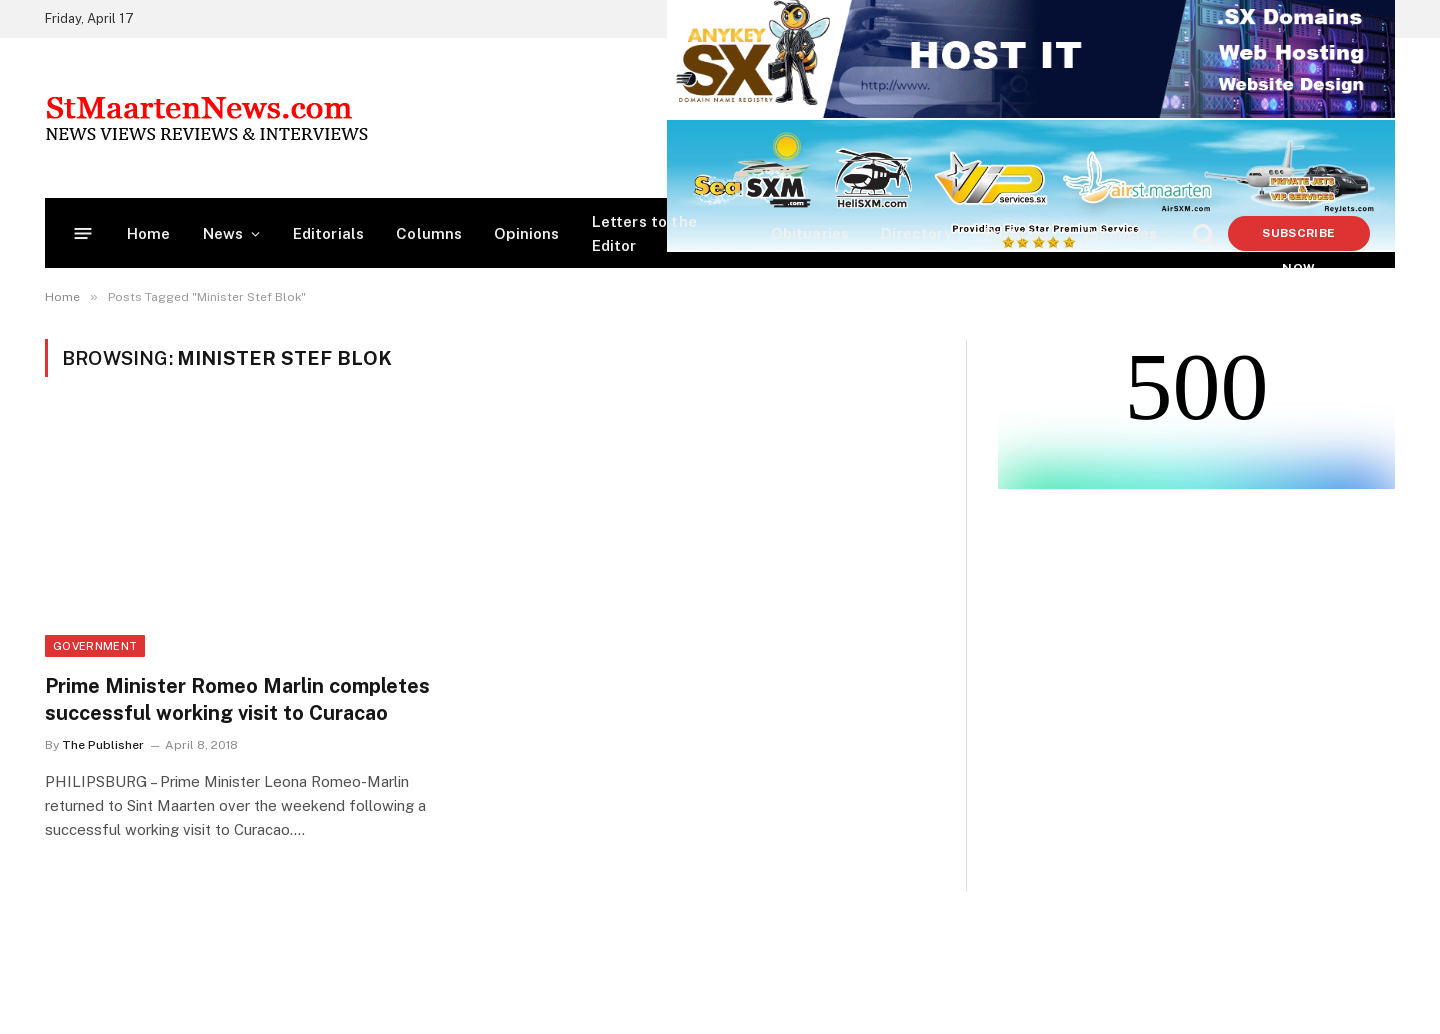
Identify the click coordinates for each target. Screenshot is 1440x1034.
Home (149, 233)
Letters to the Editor (644, 233)
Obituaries (810, 233)
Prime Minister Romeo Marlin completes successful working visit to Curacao (237, 699)
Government (95, 646)
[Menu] (83, 233)
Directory (916, 233)
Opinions (526, 233)
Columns (429, 233)
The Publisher (103, 745)
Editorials (329, 233)
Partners (1016, 233)
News (223, 233)
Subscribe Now (1298, 238)
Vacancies (1119, 233)
